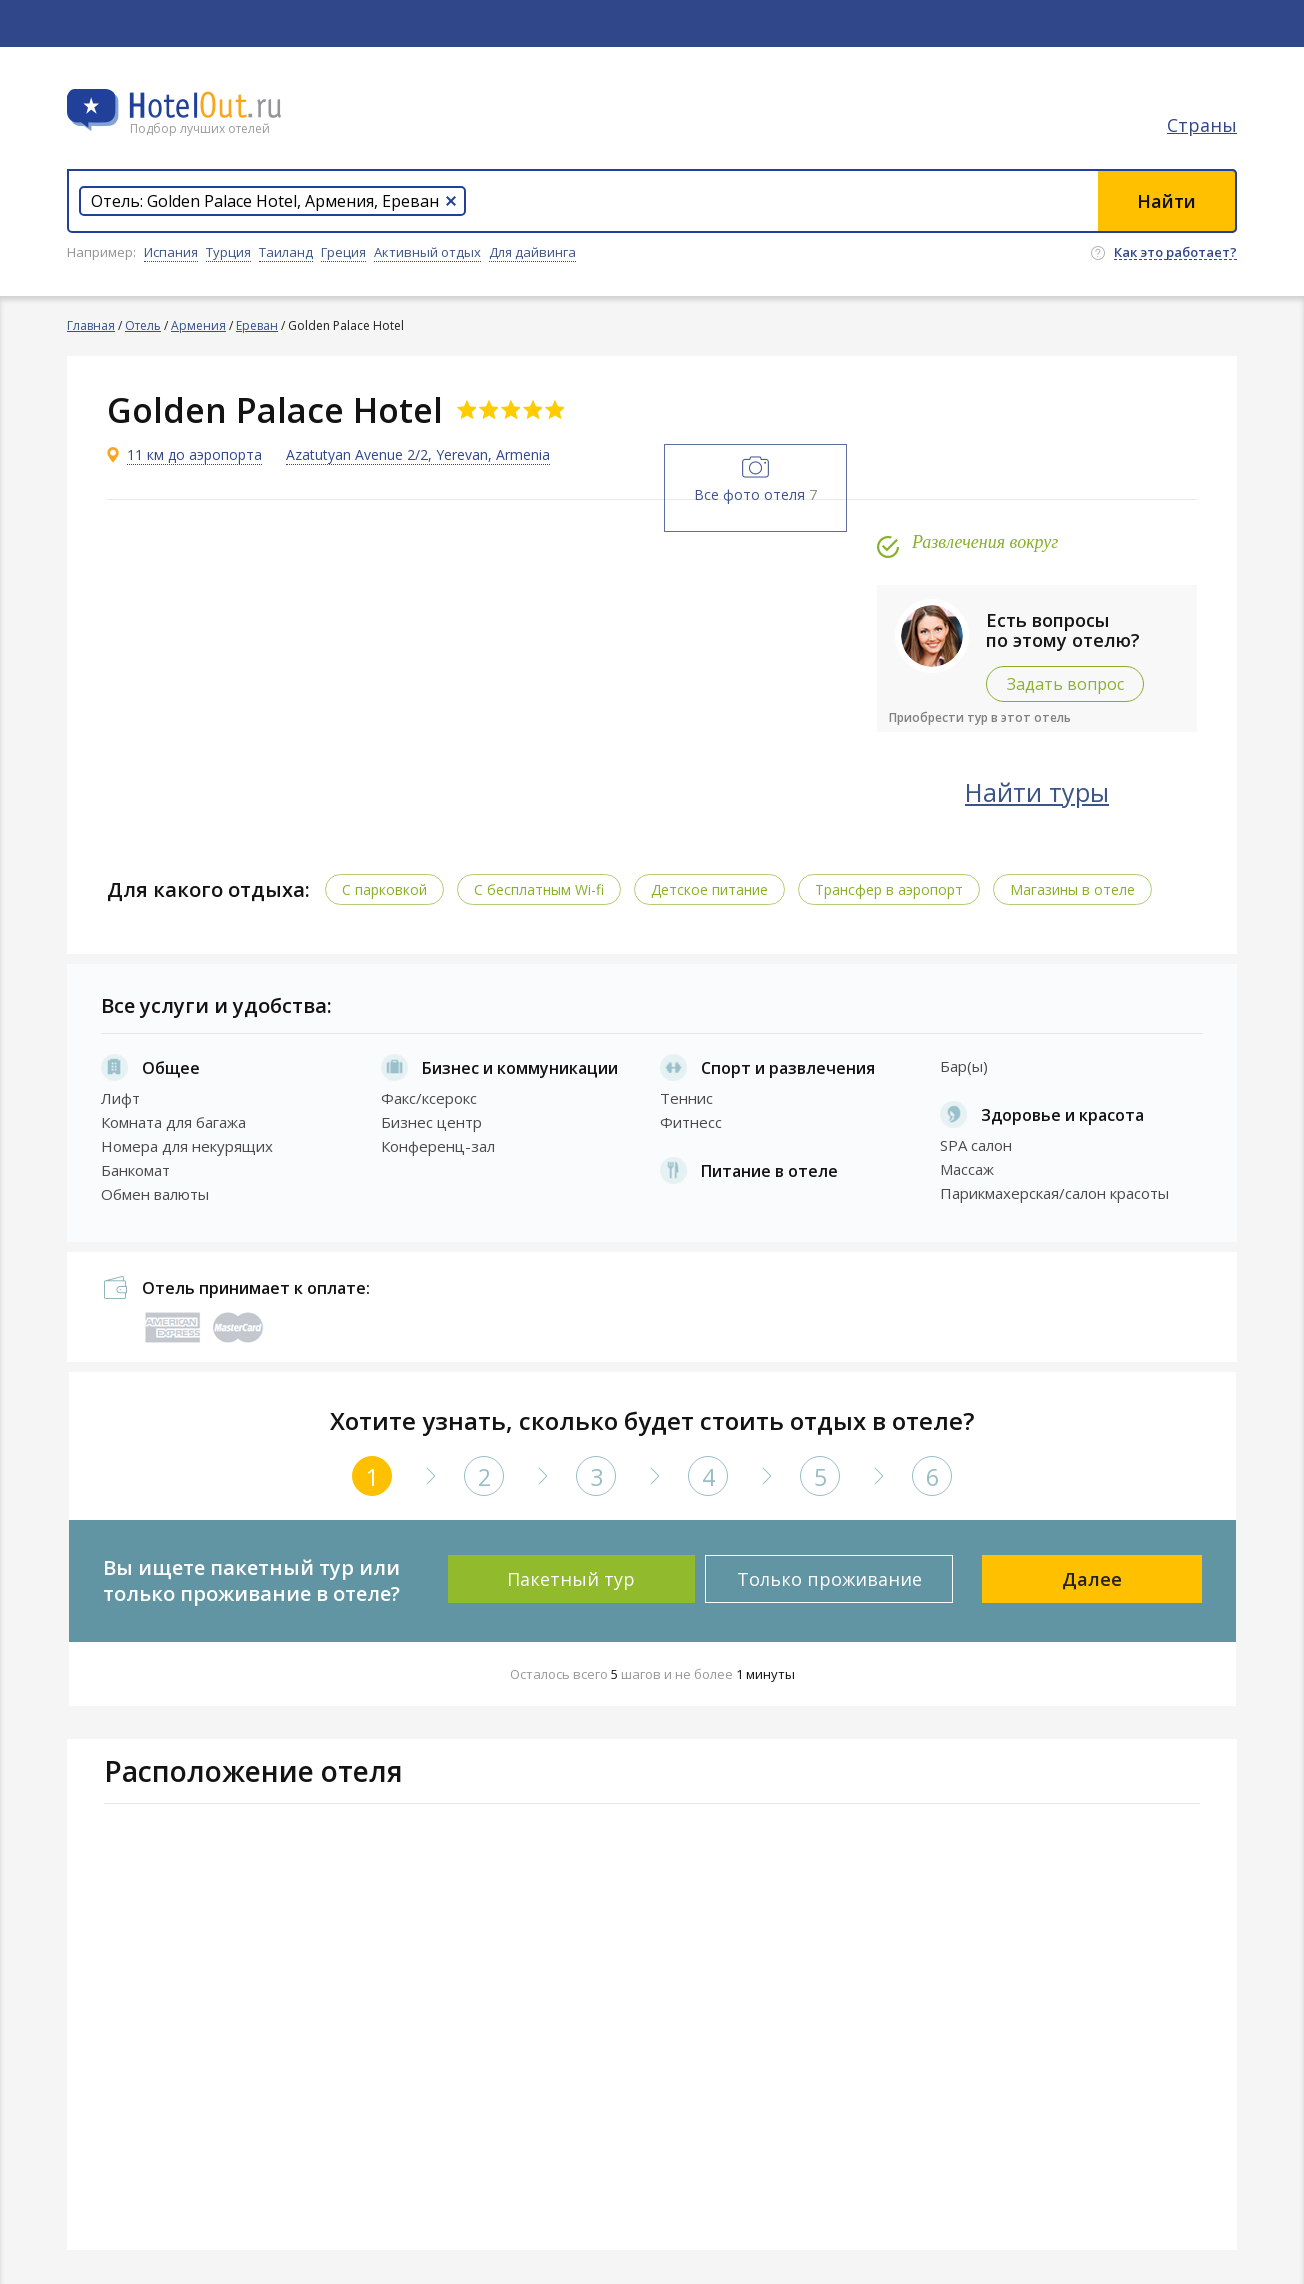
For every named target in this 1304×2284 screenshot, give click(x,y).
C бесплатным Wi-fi (539, 889)
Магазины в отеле (1072, 889)
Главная (91, 325)
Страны (1202, 125)
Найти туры (1037, 792)
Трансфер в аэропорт (889, 889)
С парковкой (384, 889)
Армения (198, 325)
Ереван (257, 325)
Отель (143, 325)
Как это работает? (1175, 253)
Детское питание (709, 889)
